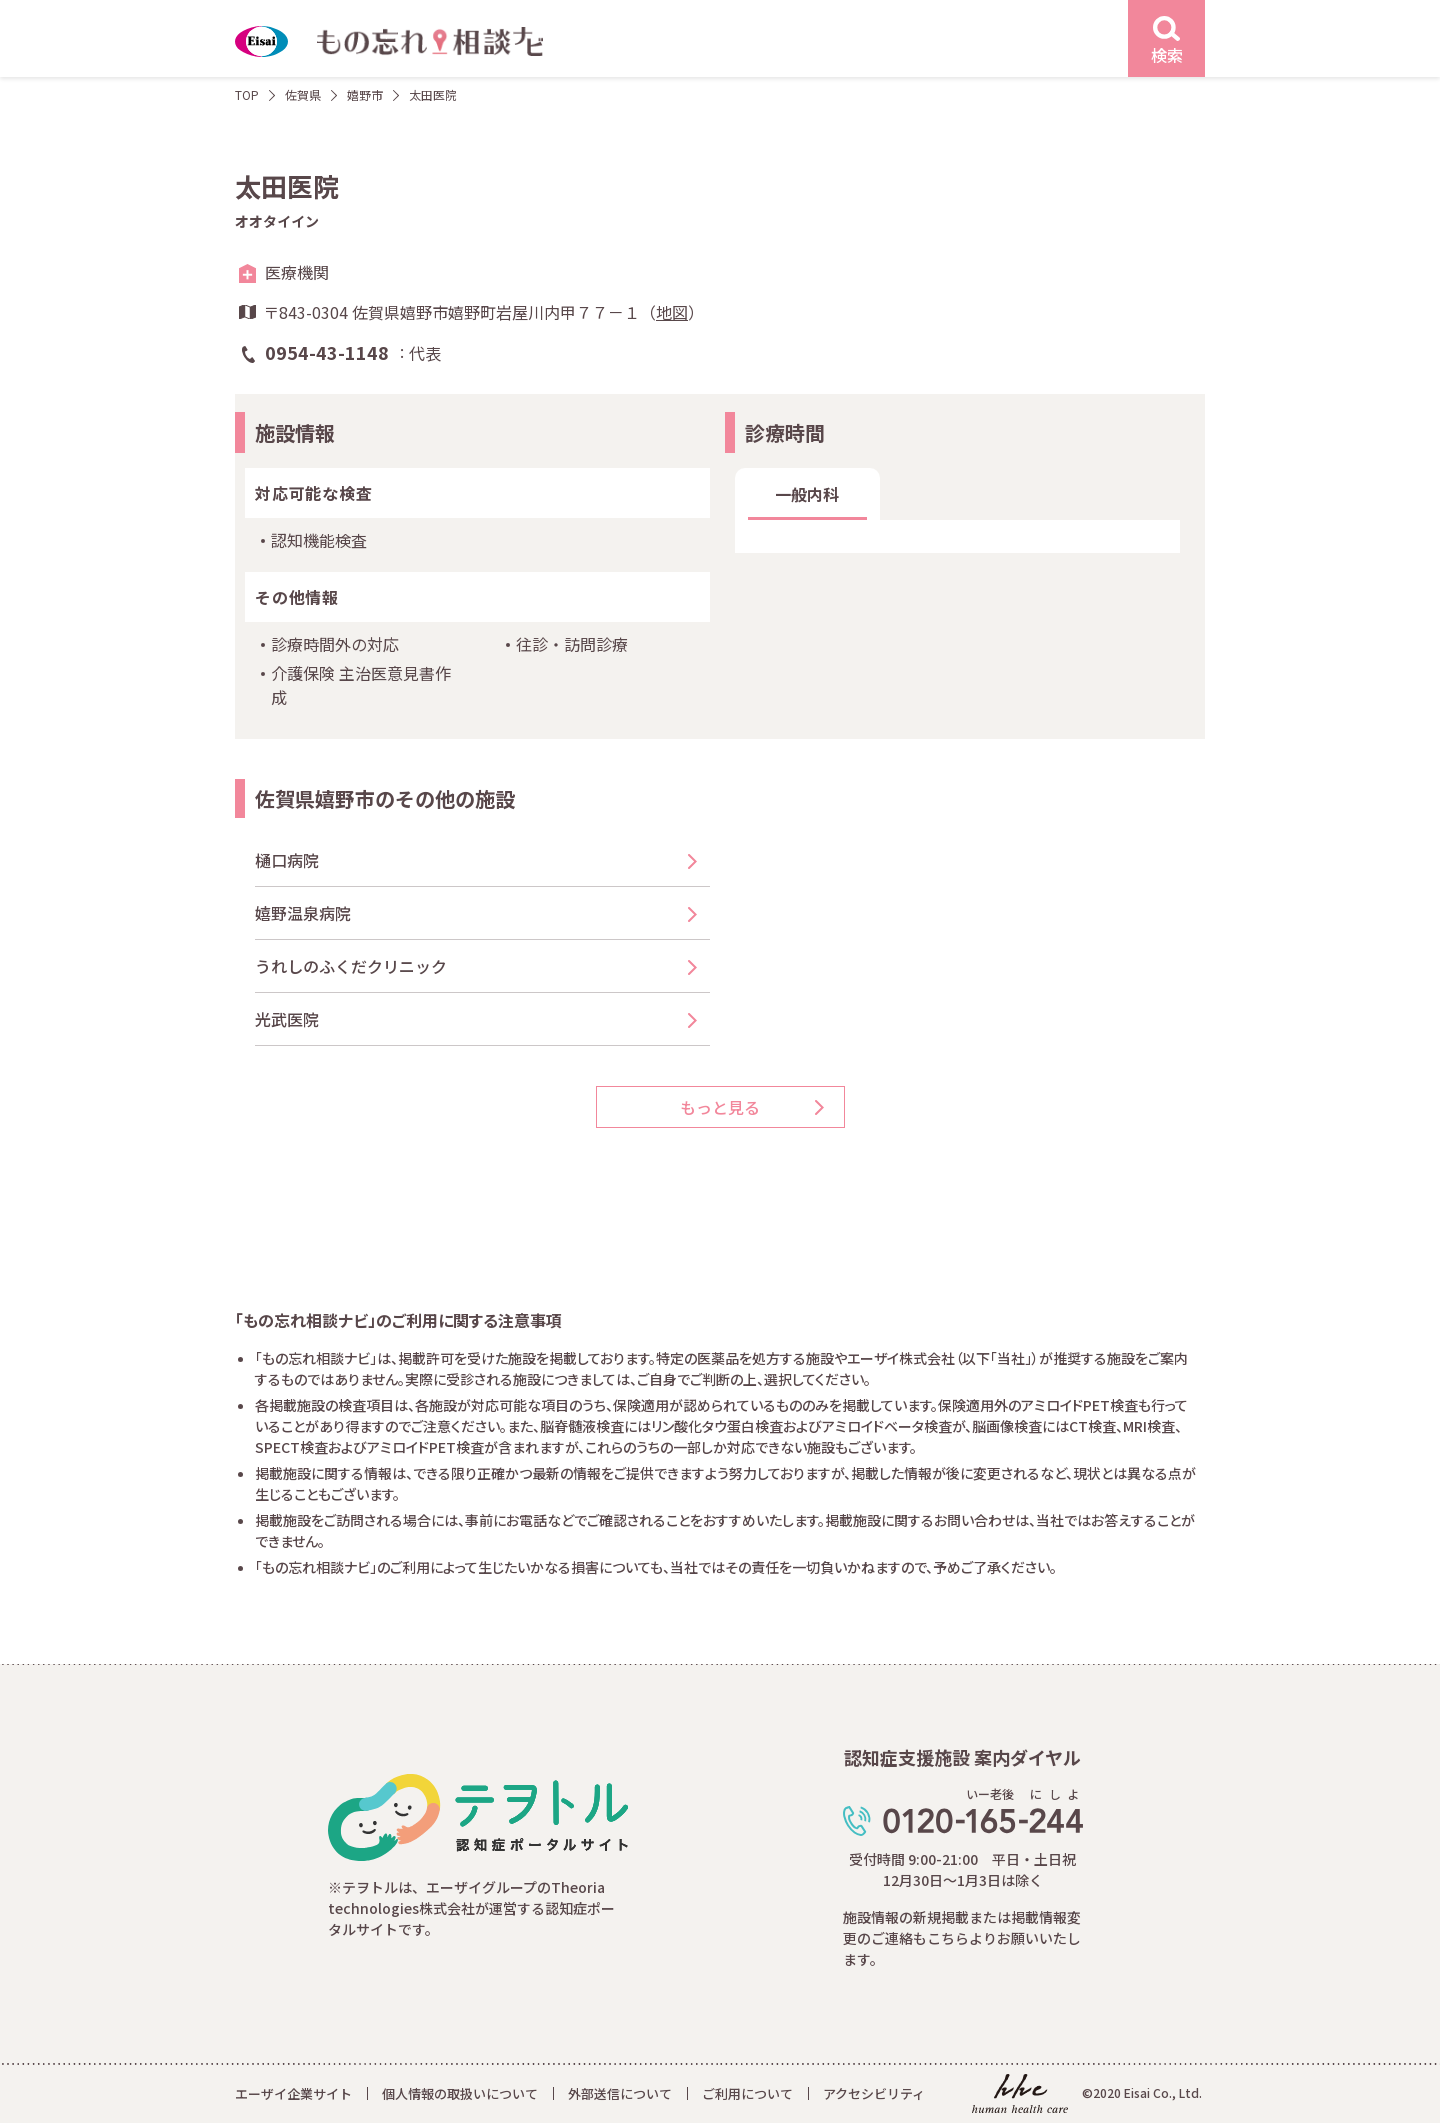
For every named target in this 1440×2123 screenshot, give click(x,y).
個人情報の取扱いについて (460, 2093)
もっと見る (720, 1107)
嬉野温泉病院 (303, 913)
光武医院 (287, 1019)
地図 (672, 312)
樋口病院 (287, 860)
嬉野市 (365, 94)
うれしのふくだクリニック (351, 966)
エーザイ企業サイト (293, 2093)
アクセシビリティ (874, 2093)
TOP (247, 94)
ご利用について (747, 2093)
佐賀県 (303, 94)
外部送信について (620, 2093)
